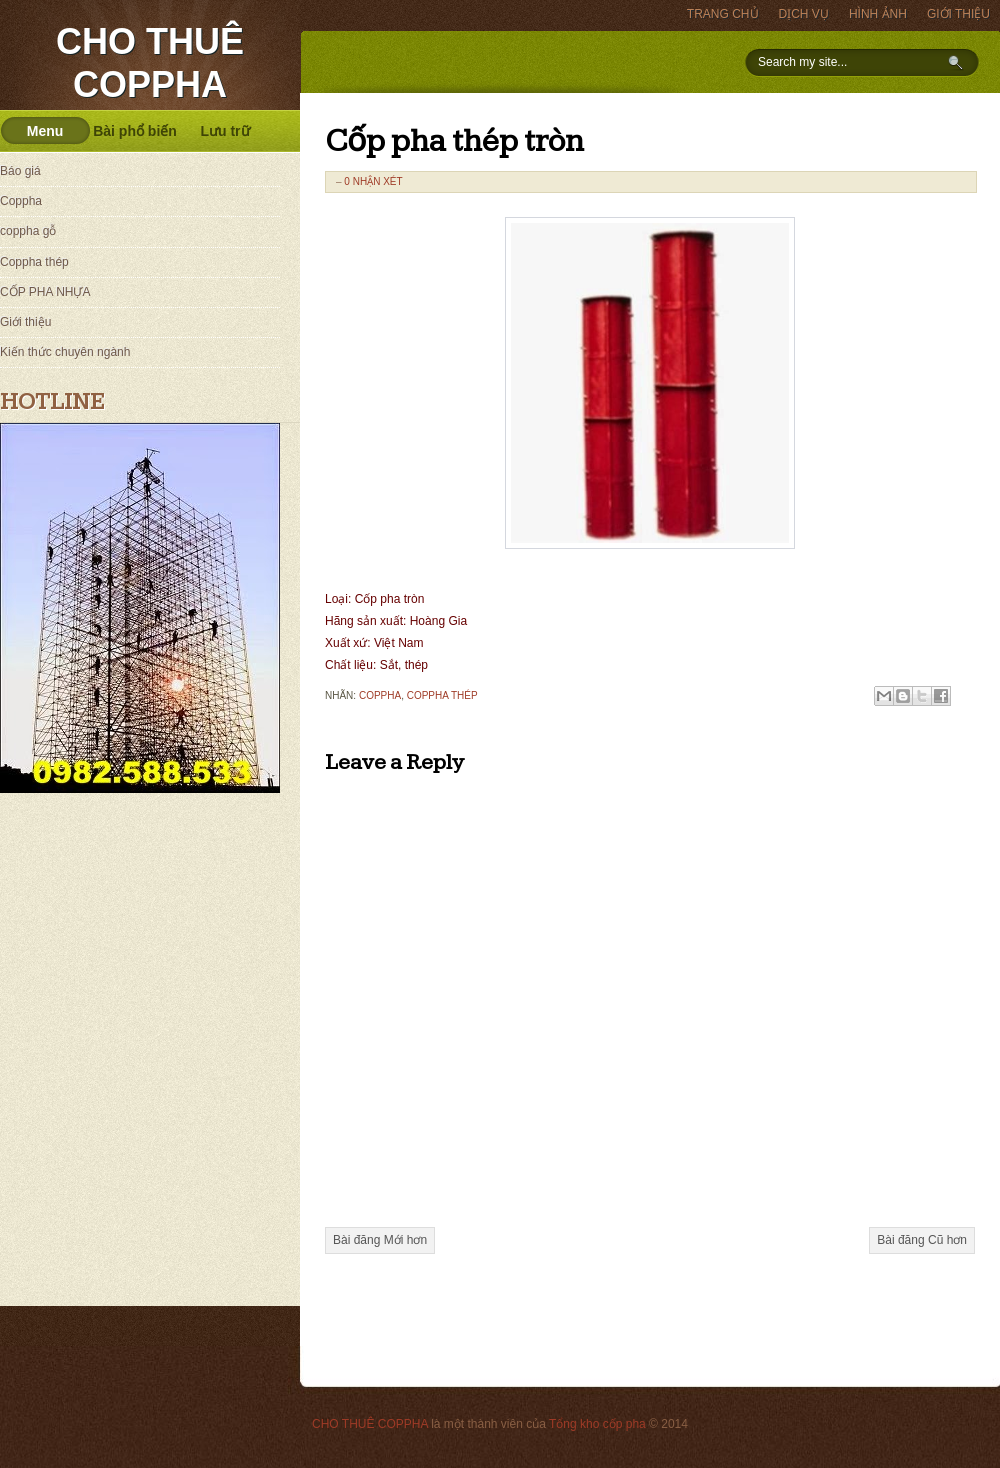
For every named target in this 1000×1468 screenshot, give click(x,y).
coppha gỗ (28, 231)
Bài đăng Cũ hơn (922, 1240)
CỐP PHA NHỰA (45, 292)
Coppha (380, 695)
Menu (45, 131)
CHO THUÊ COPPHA (370, 1424)
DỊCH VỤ (804, 14)
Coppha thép (442, 695)
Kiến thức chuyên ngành (65, 352)
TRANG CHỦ (723, 14)
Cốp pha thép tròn (454, 142)
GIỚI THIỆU (958, 14)
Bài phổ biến (135, 131)
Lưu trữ (224, 131)
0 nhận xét (373, 181)
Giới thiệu (25, 322)
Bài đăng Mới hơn (380, 1240)
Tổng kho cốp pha (597, 1424)
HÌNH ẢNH (878, 14)
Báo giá (20, 171)
